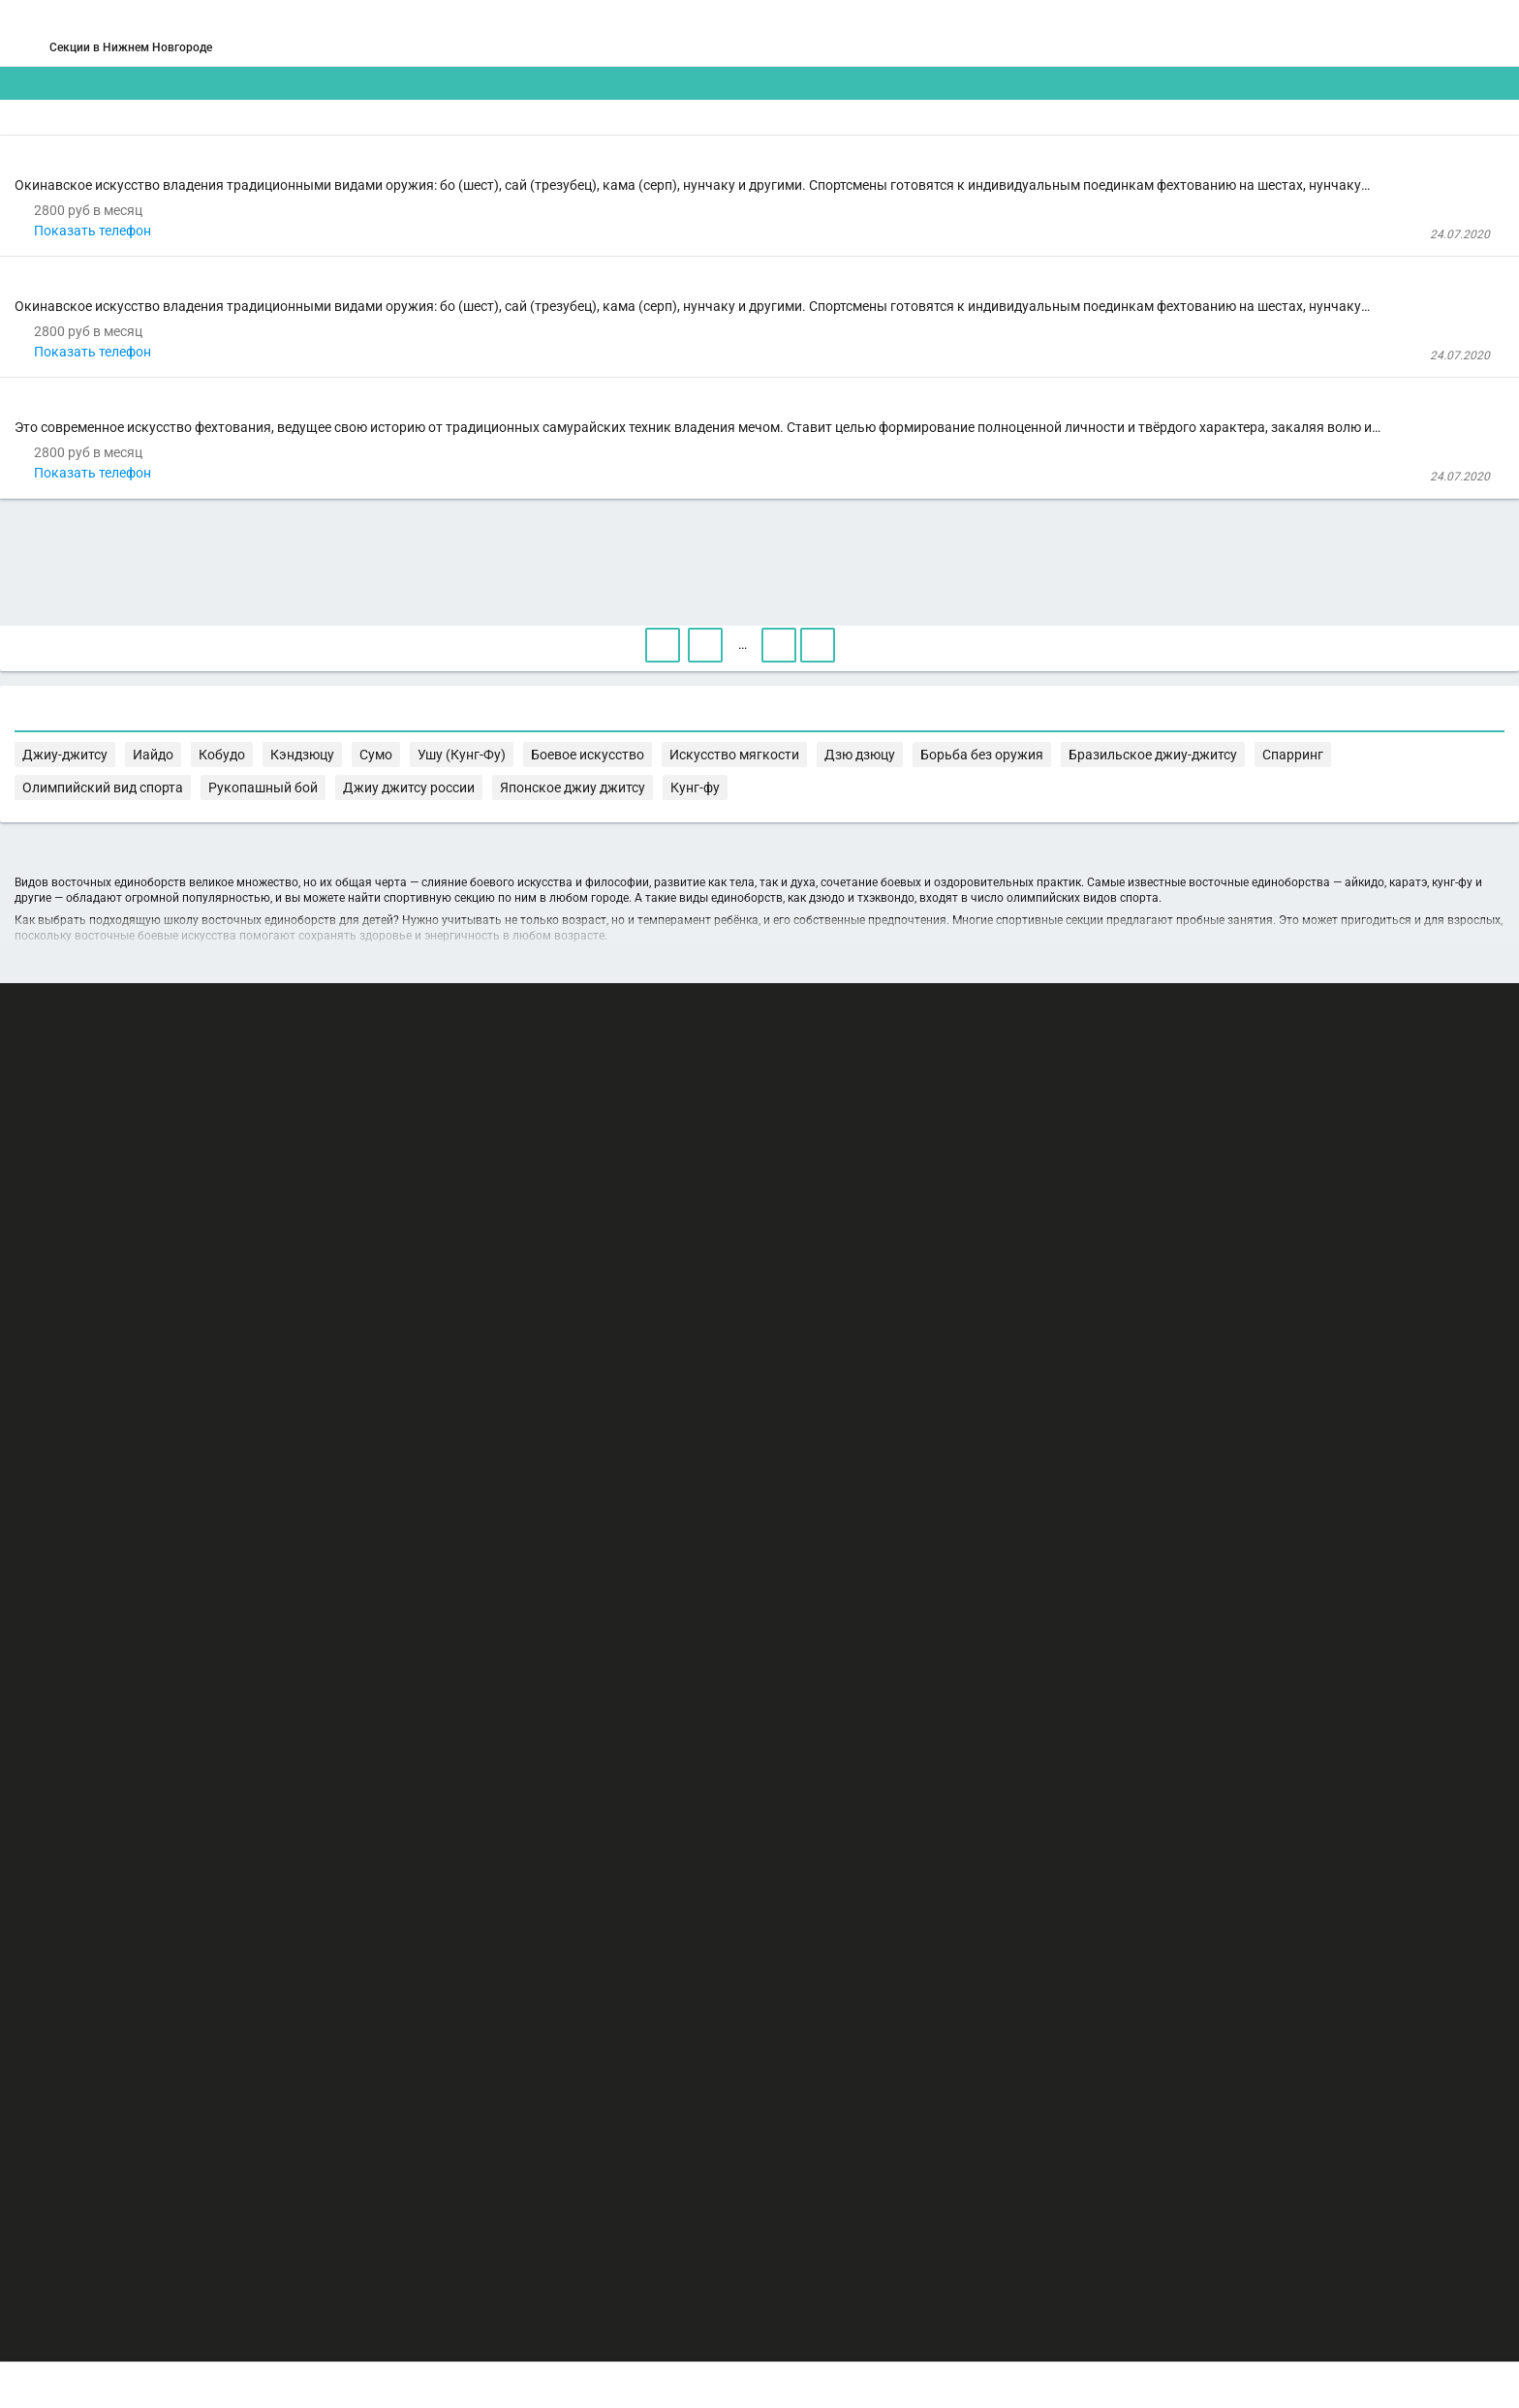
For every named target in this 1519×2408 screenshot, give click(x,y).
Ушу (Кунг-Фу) (956, 1411)
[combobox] (703, 151)
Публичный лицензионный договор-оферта (304, 2325)
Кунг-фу (448, 1449)
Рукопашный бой (999, 1430)
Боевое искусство (1061, 1411)
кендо (468, 647)
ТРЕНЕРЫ (672, 33)
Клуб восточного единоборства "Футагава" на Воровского (620, 502)
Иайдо (718, 1411)
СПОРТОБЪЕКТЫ (816, 33)
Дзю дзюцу (1293, 1411)
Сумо (890, 1411)
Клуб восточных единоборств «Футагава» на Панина (606, 283)
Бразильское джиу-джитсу (630, 1430)
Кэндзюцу (834, 1411)
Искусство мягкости (1189, 1411)
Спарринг (748, 1430)
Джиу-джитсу (649, 1411)
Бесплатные (1210, 150)
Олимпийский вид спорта (863, 1430)
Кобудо (771, 1411)
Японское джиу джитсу (1262, 1430)
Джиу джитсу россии (1122, 1430)
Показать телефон (511, 375)
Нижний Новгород (256, 56)
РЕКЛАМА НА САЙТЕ (258, 2212)
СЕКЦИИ (468, 33)
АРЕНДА (567, 33)
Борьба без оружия (483, 1430)
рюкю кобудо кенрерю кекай (575, 209)
